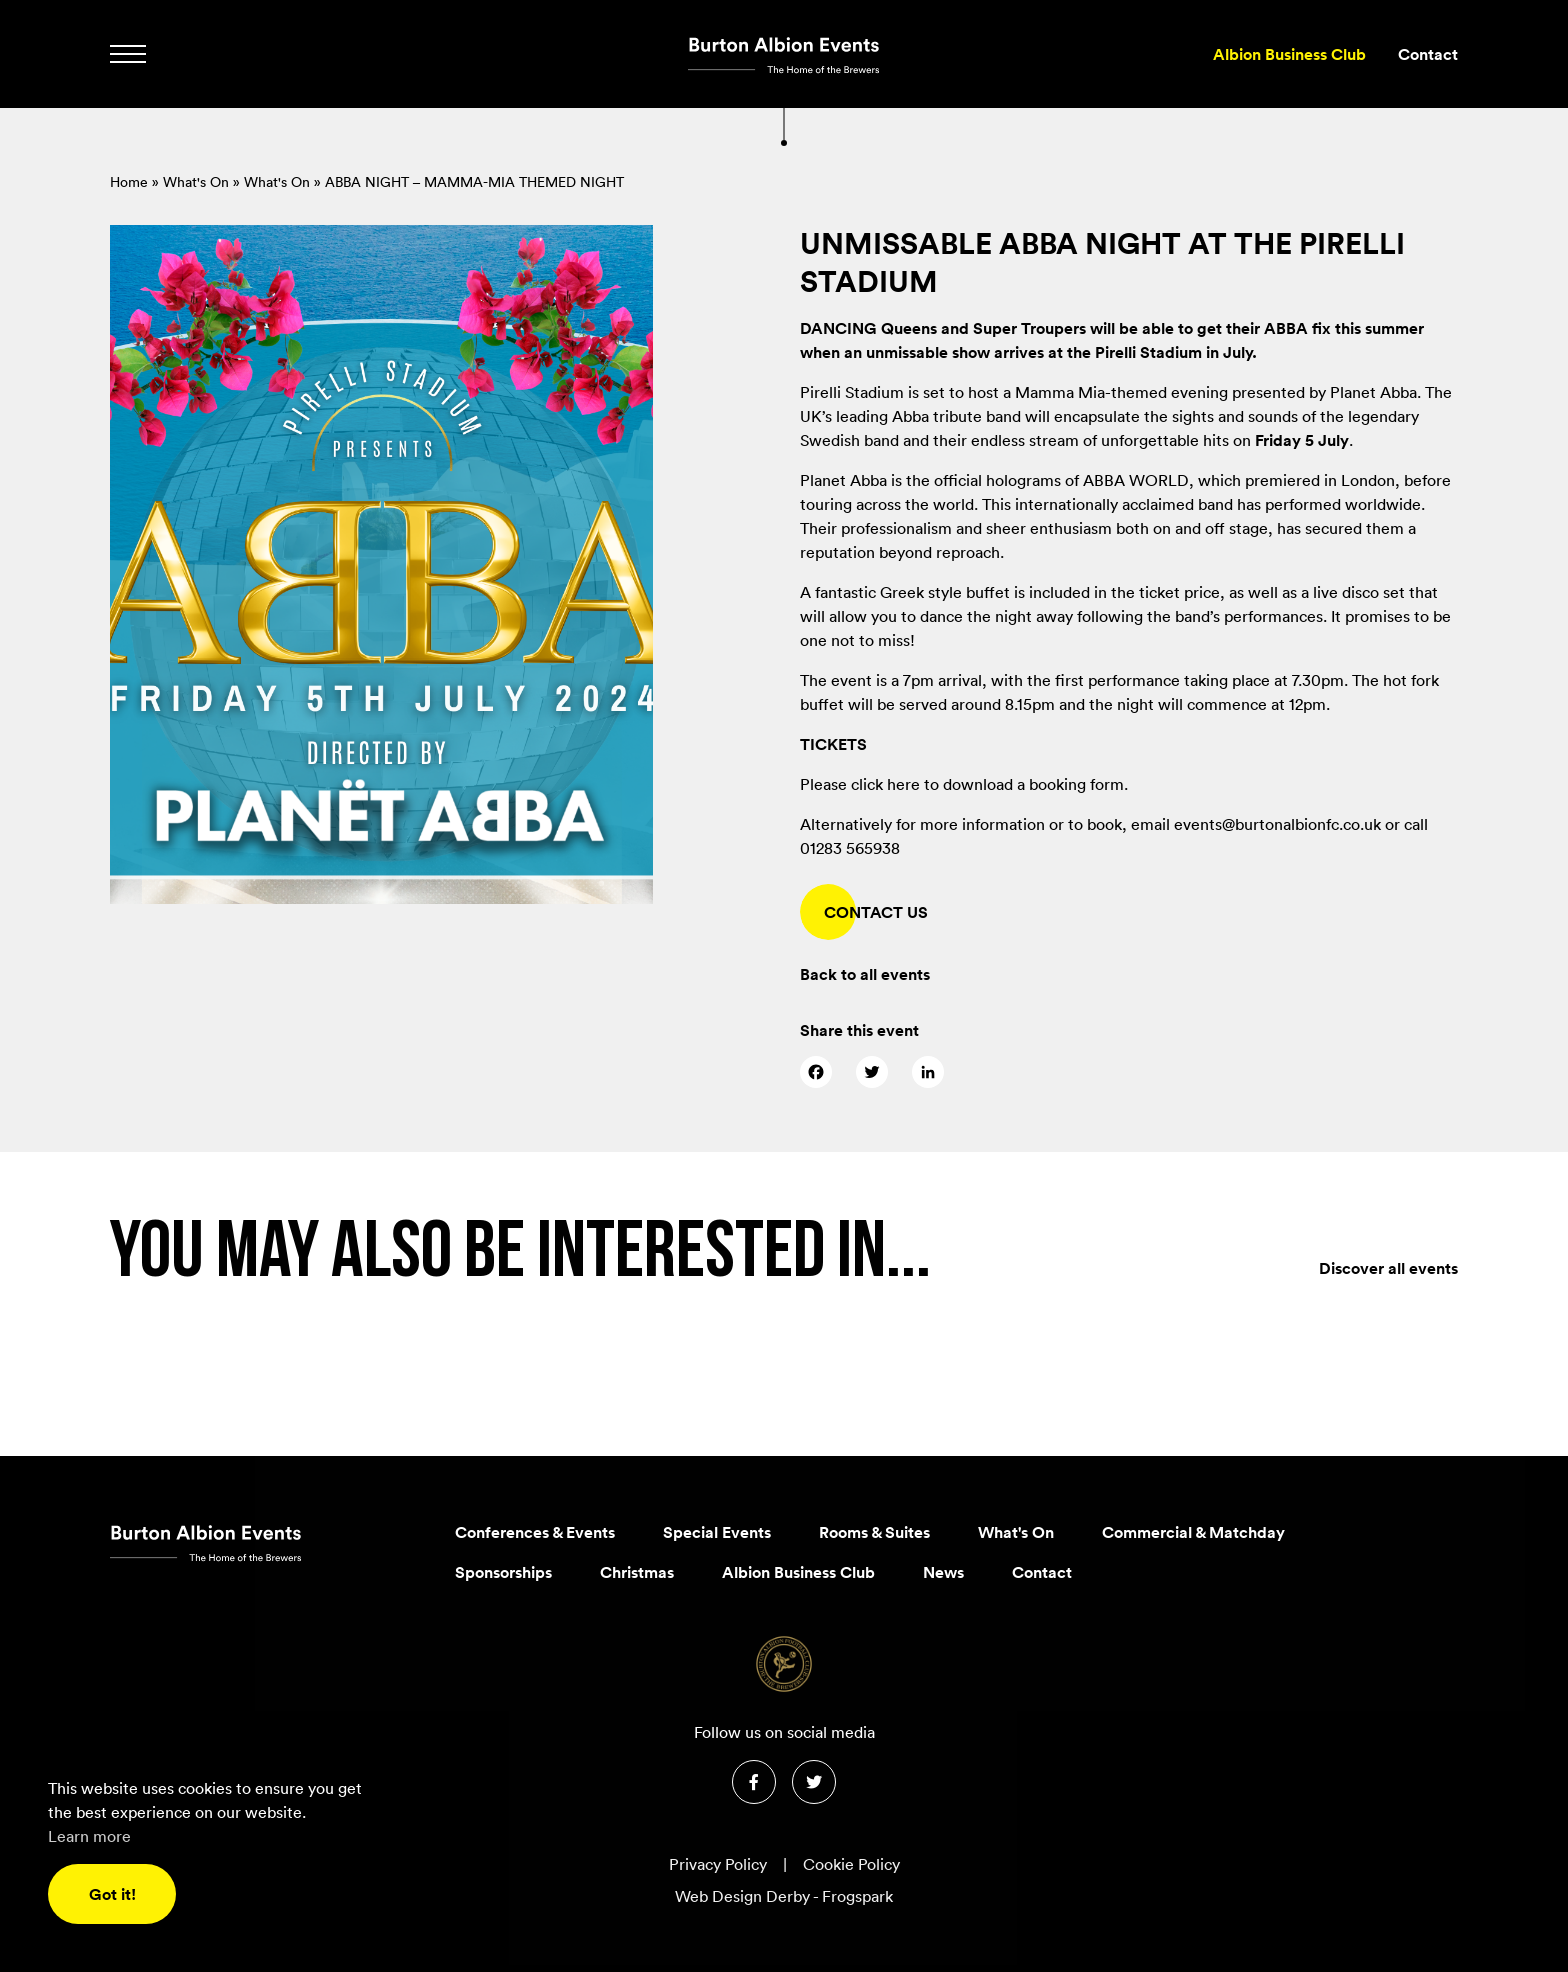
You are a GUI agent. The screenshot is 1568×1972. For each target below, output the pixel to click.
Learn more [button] (89, 1836)
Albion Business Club (1289, 54)
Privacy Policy (718, 1864)
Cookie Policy (851, 1864)
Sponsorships (503, 1572)
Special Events (717, 1532)
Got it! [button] (112, 1894)
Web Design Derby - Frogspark (784, 1896)
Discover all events (1388, 1311)
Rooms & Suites (874, 1532)
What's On (196, 182)
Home (129, 182)
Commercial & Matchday (1193, 1532)
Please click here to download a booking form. (964, 784)
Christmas (637, 1572)
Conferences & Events (535, 1532)
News (943, 1572)
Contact (1428, 54)
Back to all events (865, 974)
